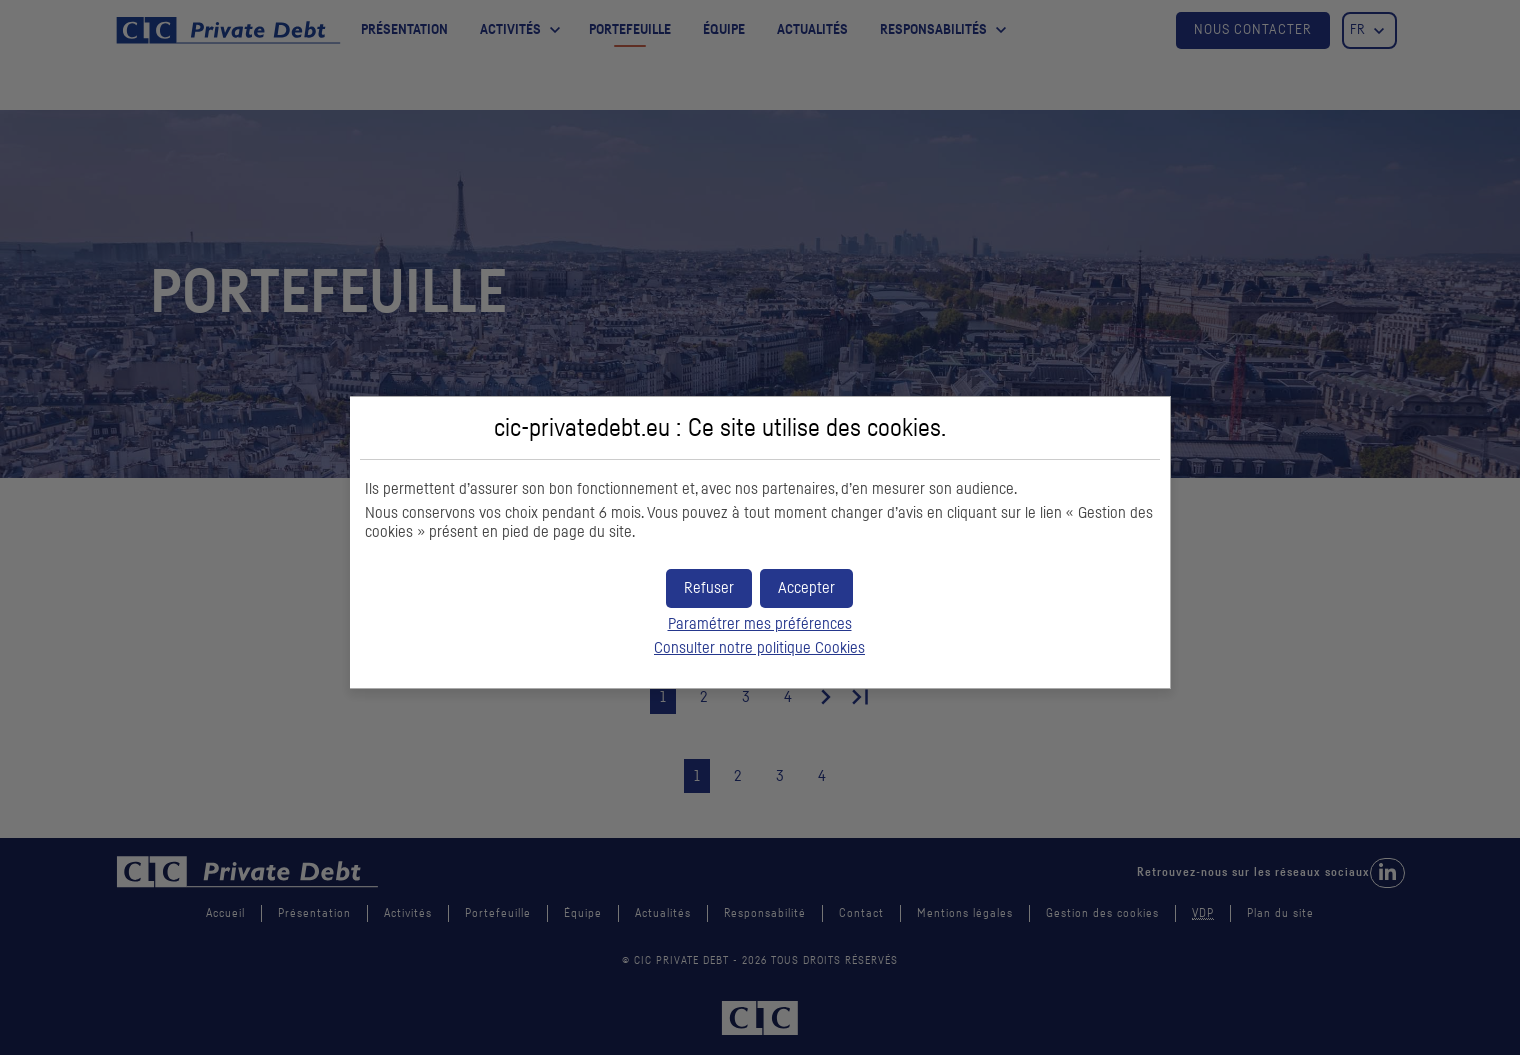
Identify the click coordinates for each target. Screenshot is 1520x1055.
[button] (806, 588)
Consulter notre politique (759, 648)
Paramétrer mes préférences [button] (760, 624)
